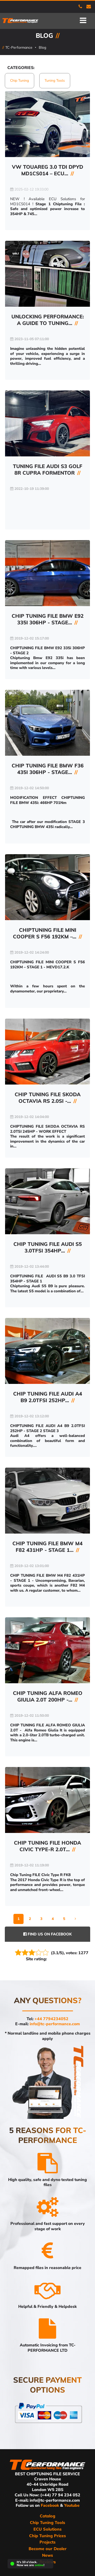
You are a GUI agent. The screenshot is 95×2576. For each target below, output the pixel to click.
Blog (42, 47)
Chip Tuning (19, 80)
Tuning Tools (55, 80)
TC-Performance (18, 47)
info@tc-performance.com (55, 2024)
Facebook (50, 2505)
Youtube (72, 2505)
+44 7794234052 (51, 2019)
